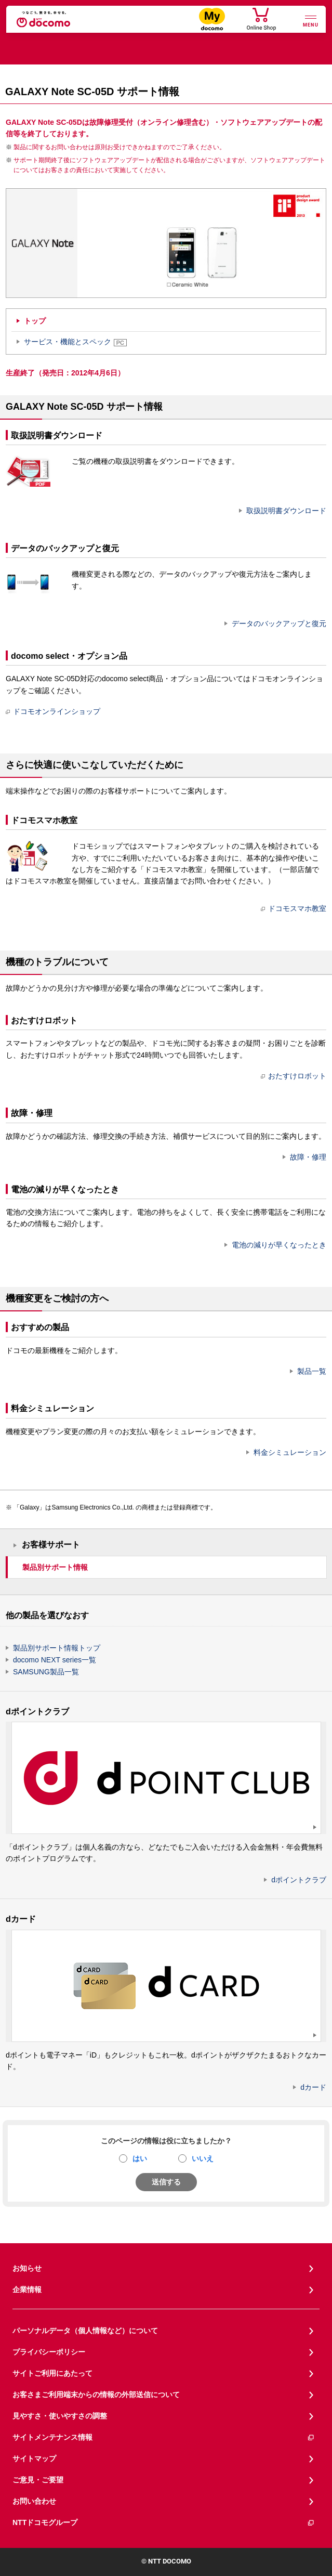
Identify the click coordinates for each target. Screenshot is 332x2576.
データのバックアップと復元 (279, 623)
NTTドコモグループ (163, 2522)
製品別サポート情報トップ (56, 1648)
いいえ (203, 2158)
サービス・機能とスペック (75, 341)
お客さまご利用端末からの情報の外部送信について (96, 2394)
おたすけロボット (293, 1076)
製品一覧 (311, 1371)
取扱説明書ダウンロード (286, 510)
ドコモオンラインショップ (53, 711)
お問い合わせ (34, 2501)
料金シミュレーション (290, 1452)
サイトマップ (34, 2458)
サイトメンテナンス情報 (163, 2437)
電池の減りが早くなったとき (279, 1245)
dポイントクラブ (298, 1880)
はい (139, 2158)
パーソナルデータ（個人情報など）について (85, 2330)
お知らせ (27, 2268)
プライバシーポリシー (48, 2352)
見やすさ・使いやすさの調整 (59, 2416)
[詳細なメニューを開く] (311, 20)
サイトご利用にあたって (52, 2373)
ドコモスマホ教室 (293, 908)
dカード (313, 2087)
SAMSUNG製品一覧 (46, 1672)
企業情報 (27, 2289)
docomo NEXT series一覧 (54, 1660)
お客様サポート (51, 1544)
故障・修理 (308, 1157)
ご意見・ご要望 (37, 2480)
